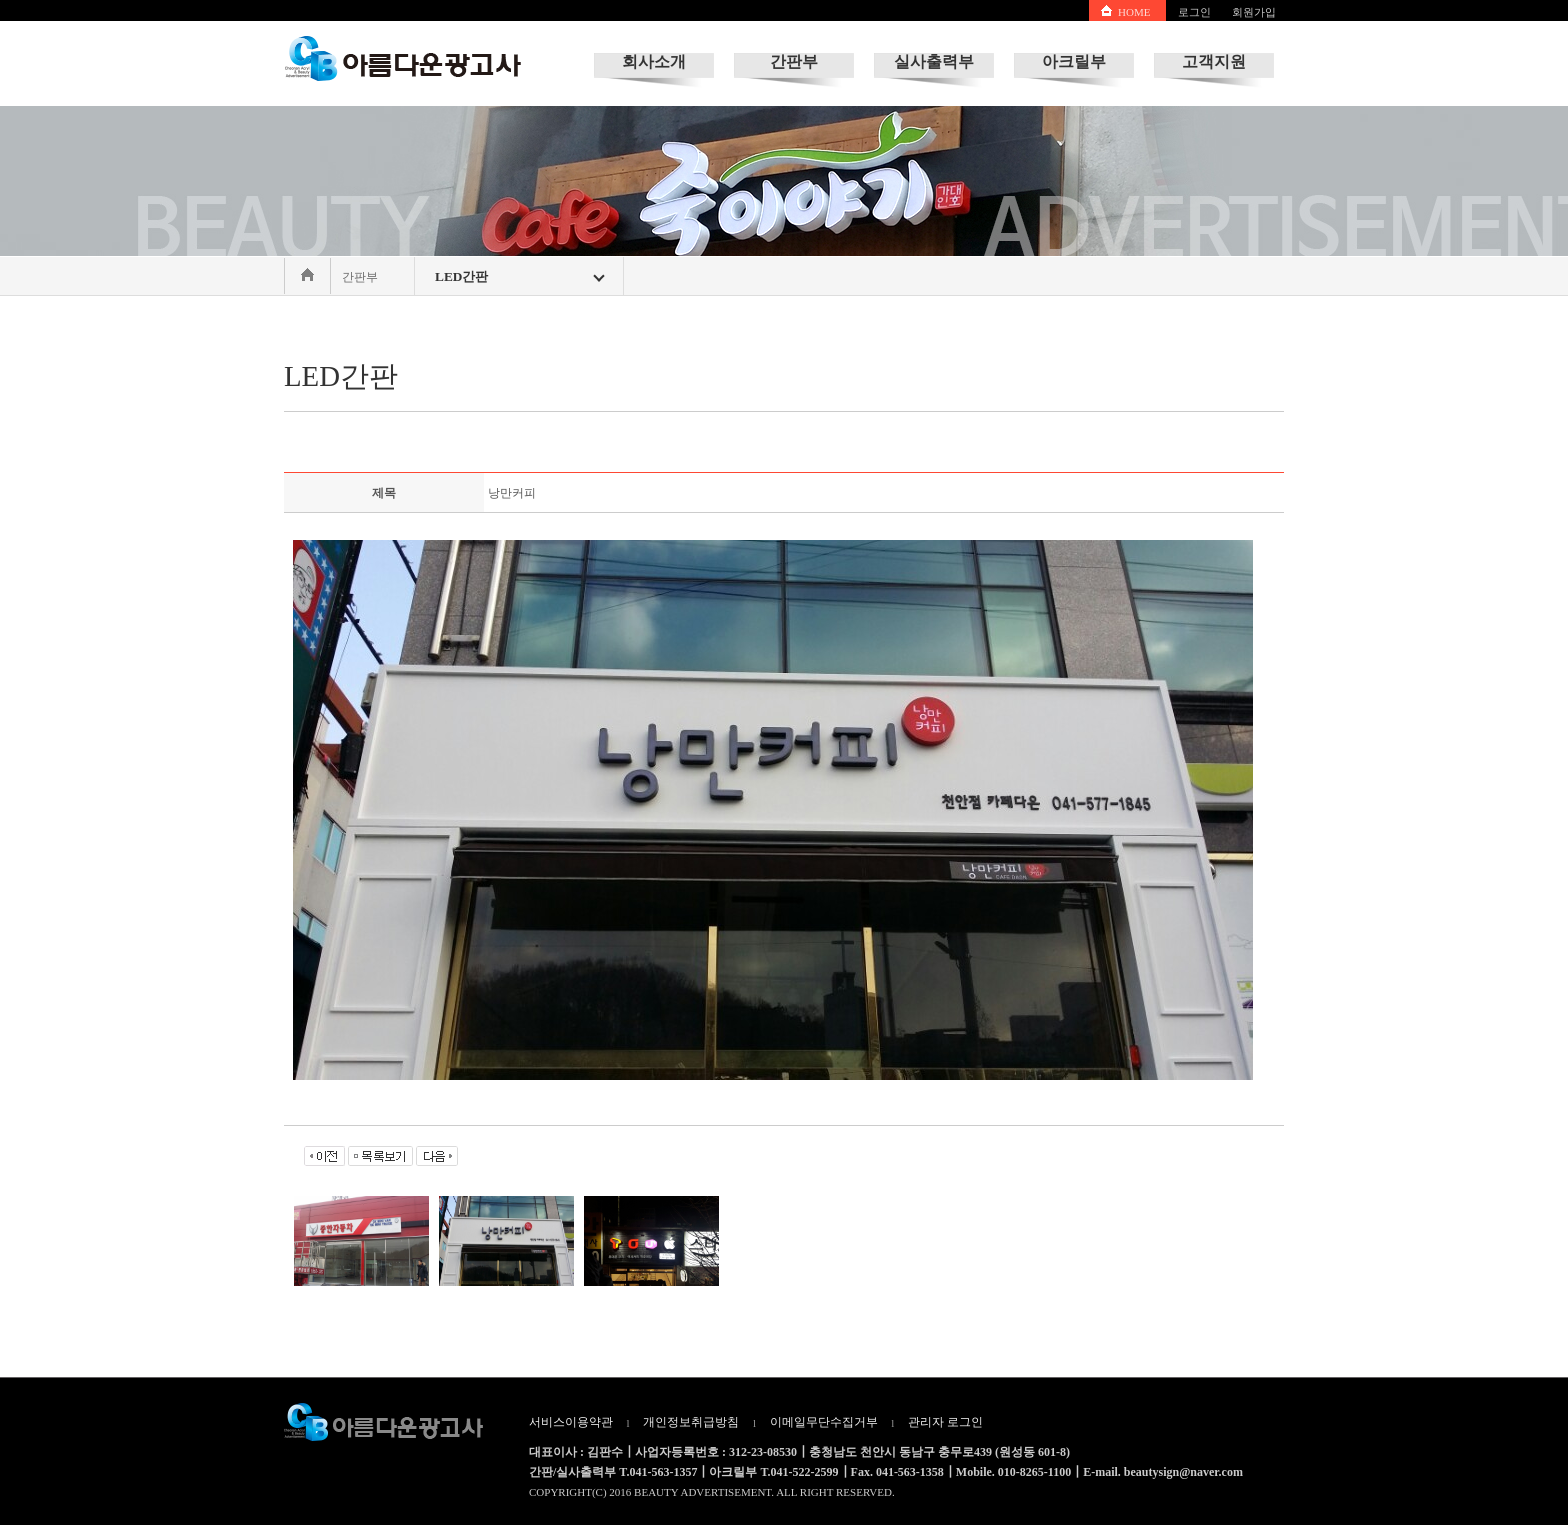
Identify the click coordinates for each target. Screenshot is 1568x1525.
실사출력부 (934, 61)
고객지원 (1214, 61)
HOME (1134, 12)
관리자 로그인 (945, 1422)
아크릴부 (1074, 61)
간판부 (794, 61)
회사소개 (654, 61)
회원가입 (1254, 12)
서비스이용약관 (571, 1422)
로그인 (1194, 12)
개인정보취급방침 (691, 1422)
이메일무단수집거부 (824, 1422)
